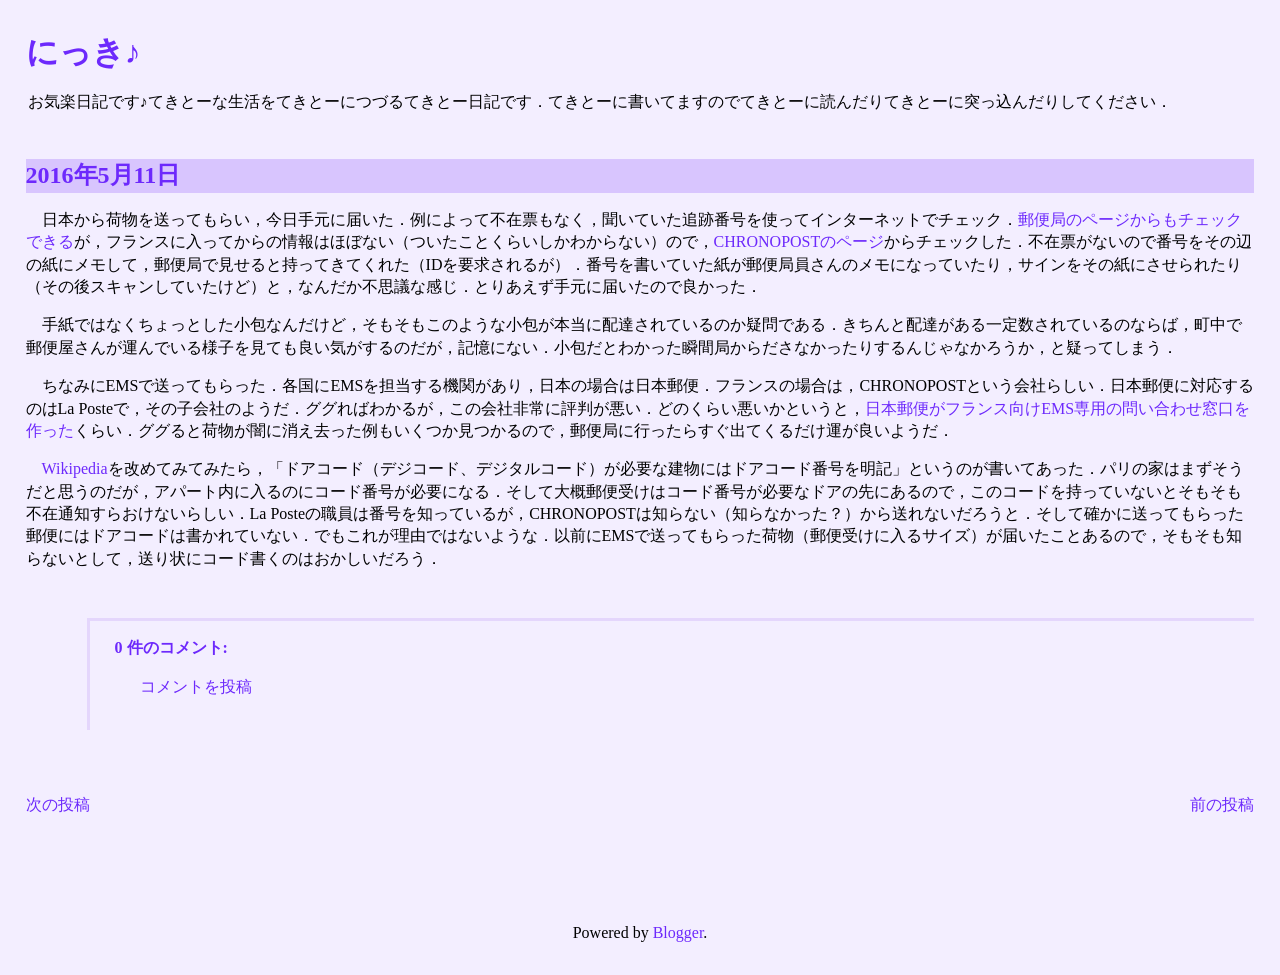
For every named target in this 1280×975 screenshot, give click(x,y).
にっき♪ (83, 52)
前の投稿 (1222, 804)
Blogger (678, 932)
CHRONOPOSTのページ (799, 241)
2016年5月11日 (103, 175)
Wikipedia (75, 468)
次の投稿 (58, 804)
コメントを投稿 (196, 686)
